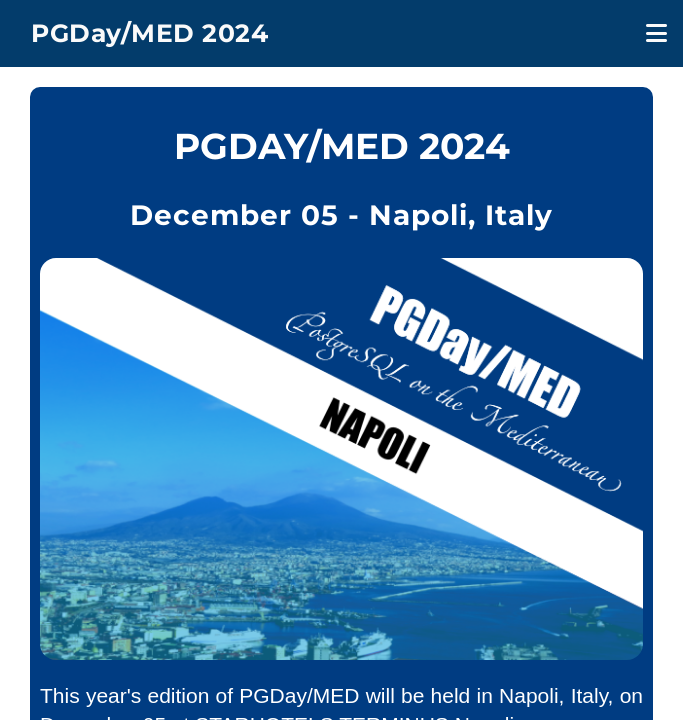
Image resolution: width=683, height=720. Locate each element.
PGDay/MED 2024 (149, 33)
